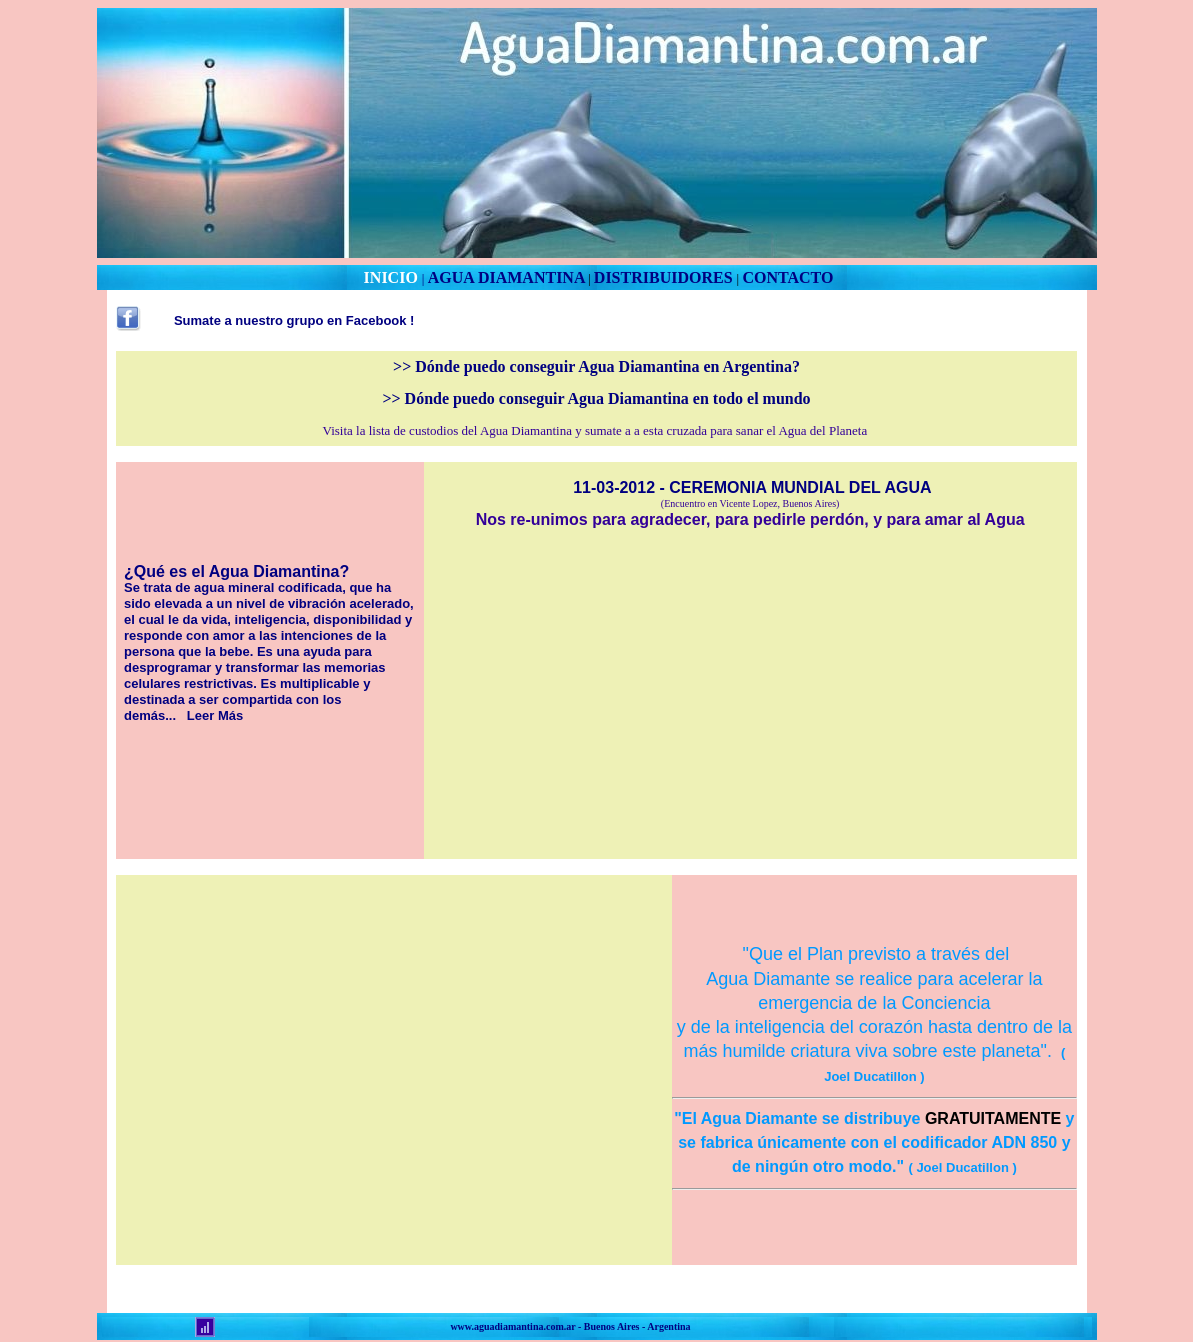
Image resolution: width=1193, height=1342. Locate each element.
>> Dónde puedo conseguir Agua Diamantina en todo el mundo (596, 398)
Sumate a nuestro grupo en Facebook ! (294, 320)
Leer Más (215, 715)
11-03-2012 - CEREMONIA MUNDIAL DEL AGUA (752, 487)
